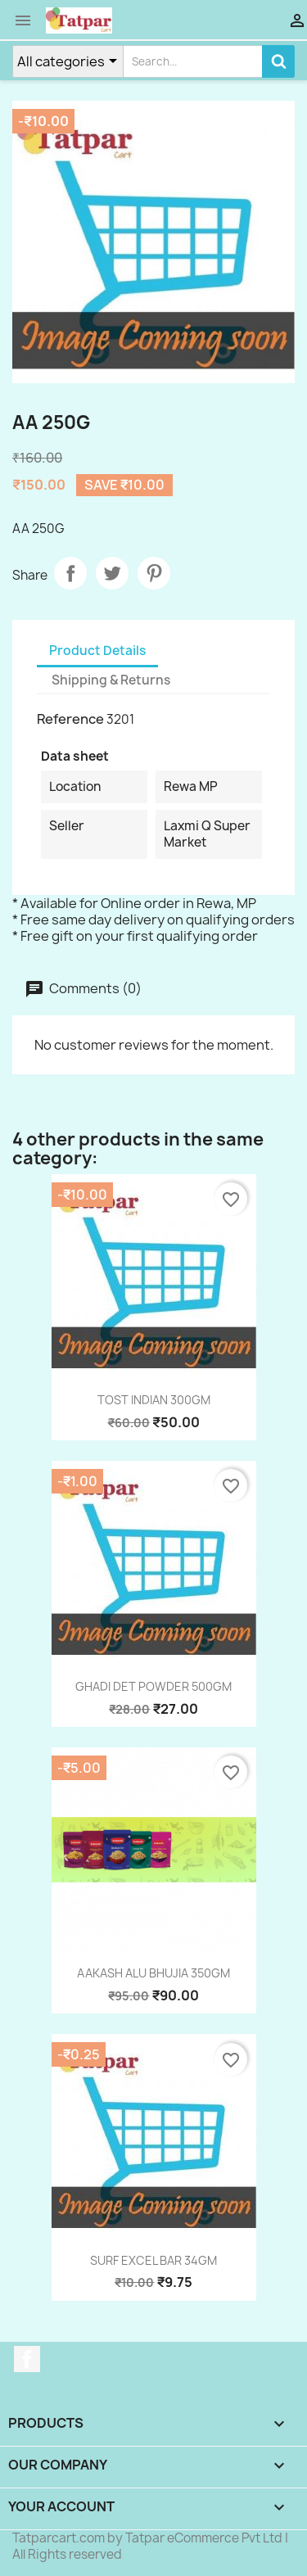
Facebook (27, 2359)
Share (70, 573)
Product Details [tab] (97, 650)
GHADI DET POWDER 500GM (153, 1686)
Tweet (112, 573)
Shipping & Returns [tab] (111, 680)
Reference (70, 719)
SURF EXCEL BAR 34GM (153, 2260)
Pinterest (154, 573)
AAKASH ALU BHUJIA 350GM (153, 1973)
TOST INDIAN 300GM (153, 1400)
